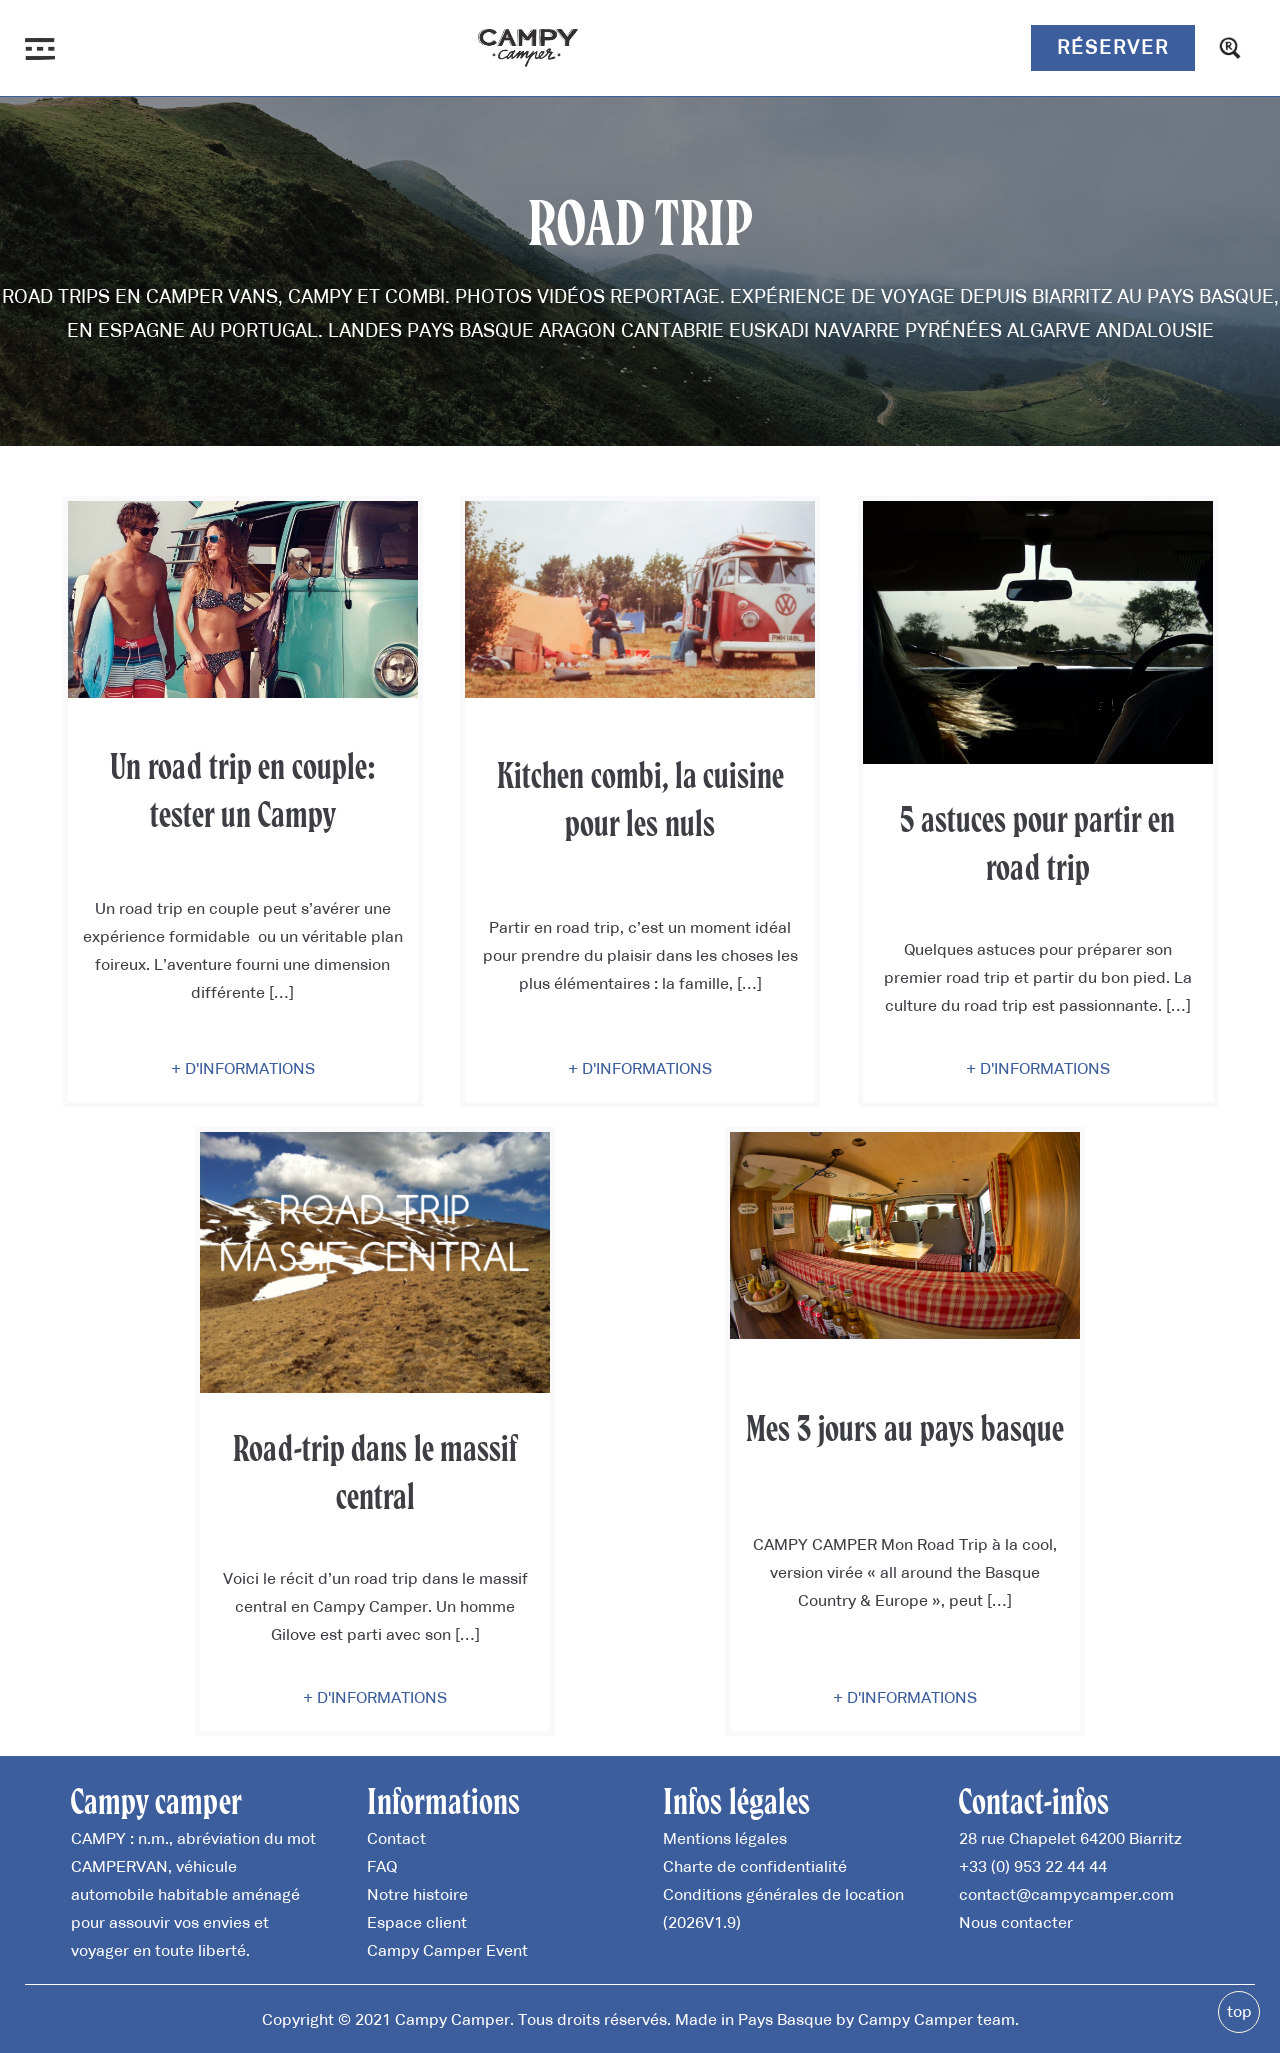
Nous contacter (1016, 1922)
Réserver (1113, 47)
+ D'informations (243, 1068)
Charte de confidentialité (755, 1866)
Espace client (417, 1922)
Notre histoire (417, 1894)
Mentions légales (725, 1838)
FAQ (382, 1866)
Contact (396, 1838)
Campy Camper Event (447, 1950)
